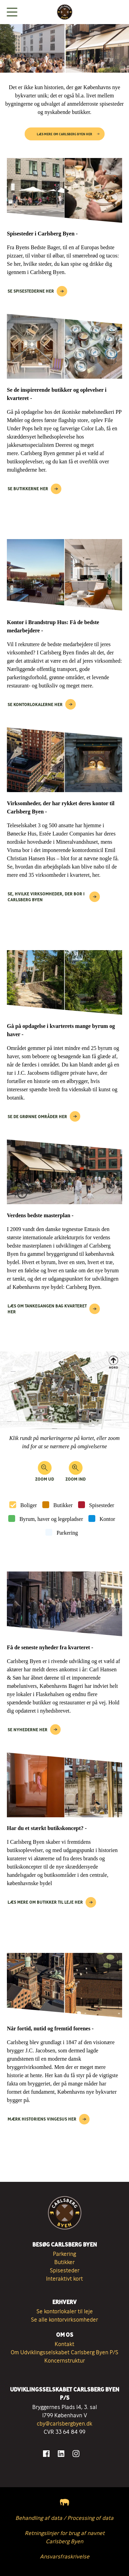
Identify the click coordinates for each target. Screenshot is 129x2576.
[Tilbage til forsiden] (65, 12)
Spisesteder (101, 1505)
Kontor (107, 1519)
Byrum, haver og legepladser (51, 1519)
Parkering (67, 1533)
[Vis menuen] (12, 12)
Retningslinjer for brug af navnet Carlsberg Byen (65, 2537)
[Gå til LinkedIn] (61, 2454)
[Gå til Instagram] (76, 2454)
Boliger (28, 1505)
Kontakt (64, 2344)
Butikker (63, 1505)
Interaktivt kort (64, 2278)
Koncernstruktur (64, 2360)
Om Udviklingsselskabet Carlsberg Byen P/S (64, 2352)
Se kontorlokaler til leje (64, 2311)
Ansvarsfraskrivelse (64, 2556)
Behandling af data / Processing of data (64, 2517)
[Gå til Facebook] (46, 2454)
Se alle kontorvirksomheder (64, 2319)
